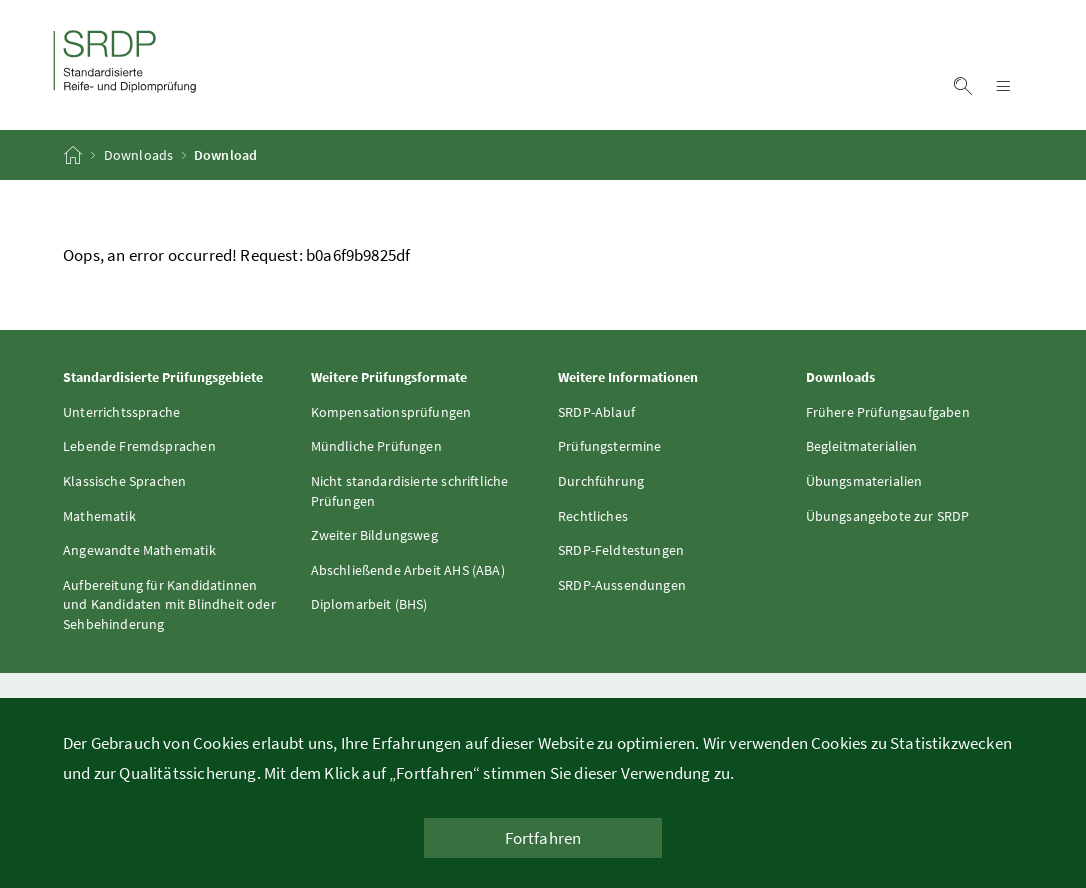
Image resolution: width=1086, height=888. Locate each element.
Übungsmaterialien (864, 481)
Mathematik (99, 516)
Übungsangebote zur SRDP (888, 516)
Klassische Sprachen (124, 481)
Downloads (139, 155)
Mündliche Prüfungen (376, 446)
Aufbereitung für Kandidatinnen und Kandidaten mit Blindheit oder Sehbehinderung (169, 604)
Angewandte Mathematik (139, 550)
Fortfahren (543, 838)
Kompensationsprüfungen (391, 412)
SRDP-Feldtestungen (621, 550)
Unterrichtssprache (121, 412)
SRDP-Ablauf (596, 412)
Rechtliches (593, 516)
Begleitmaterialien (862, 446)
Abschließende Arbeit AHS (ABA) (408, 570)
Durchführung (601, 481)
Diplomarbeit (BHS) (369, 604)
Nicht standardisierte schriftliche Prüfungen (410, 491)
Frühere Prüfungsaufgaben (888, 412)
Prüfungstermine (610, 446)
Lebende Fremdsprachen (139, 446)
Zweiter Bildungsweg (374, 535)
